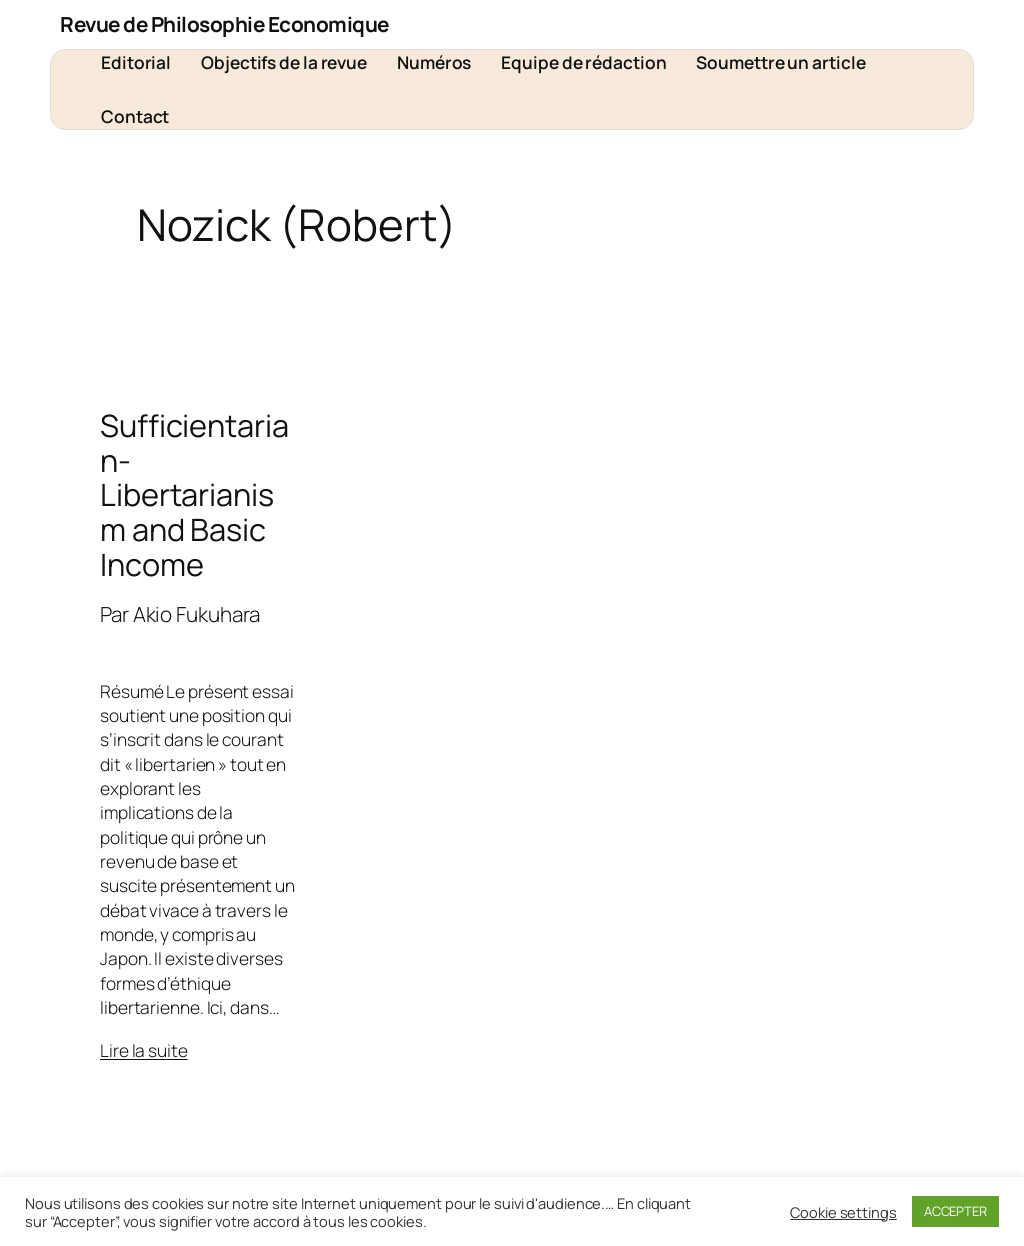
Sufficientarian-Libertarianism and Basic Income (194, 494)
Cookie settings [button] (843, 1212)
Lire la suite (144, 1050)
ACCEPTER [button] (955, 1211)
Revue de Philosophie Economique (224, 24)
